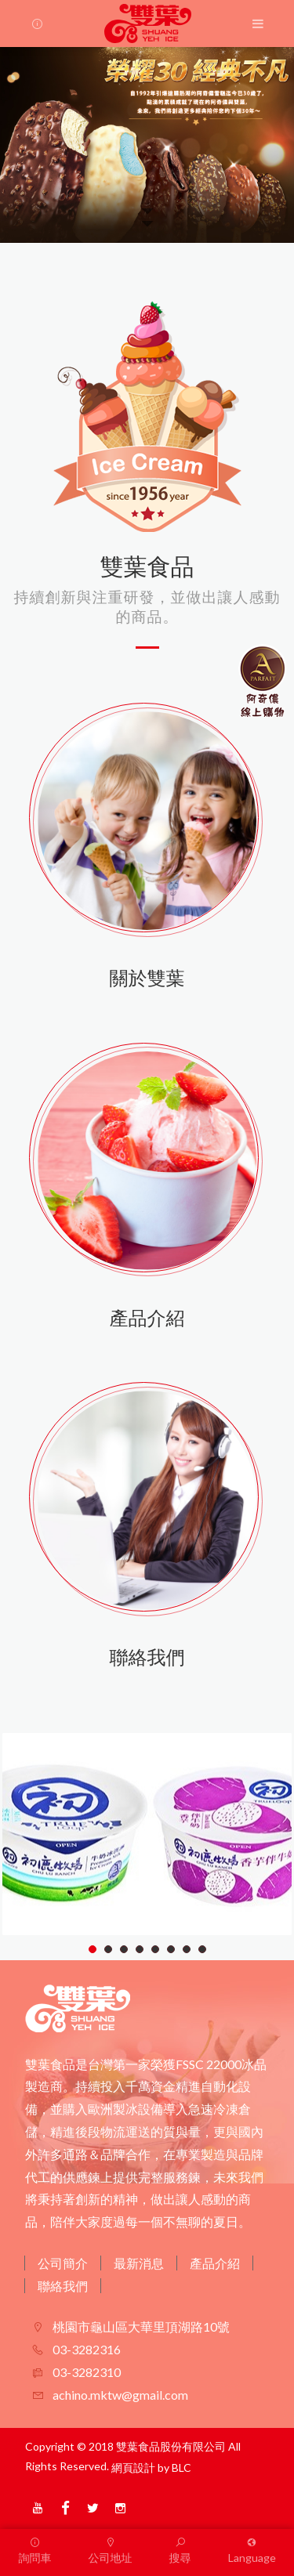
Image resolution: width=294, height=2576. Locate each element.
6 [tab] (171, 1949)
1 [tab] (92, 1949)
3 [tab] (124, 1949)
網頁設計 (133, 2467)
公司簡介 (63, 2263)
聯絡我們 (63, 2285)
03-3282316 (85, 2349)
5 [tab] (155, 1949)
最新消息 (139, 2263)
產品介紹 (215, 2263)
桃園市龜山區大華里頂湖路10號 (140, 2326)
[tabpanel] (147, 1834)
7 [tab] (187, 1949)
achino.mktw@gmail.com (119, 2394)
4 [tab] (139, 1949)
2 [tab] (108, 1949)
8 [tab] (202, 1949)
